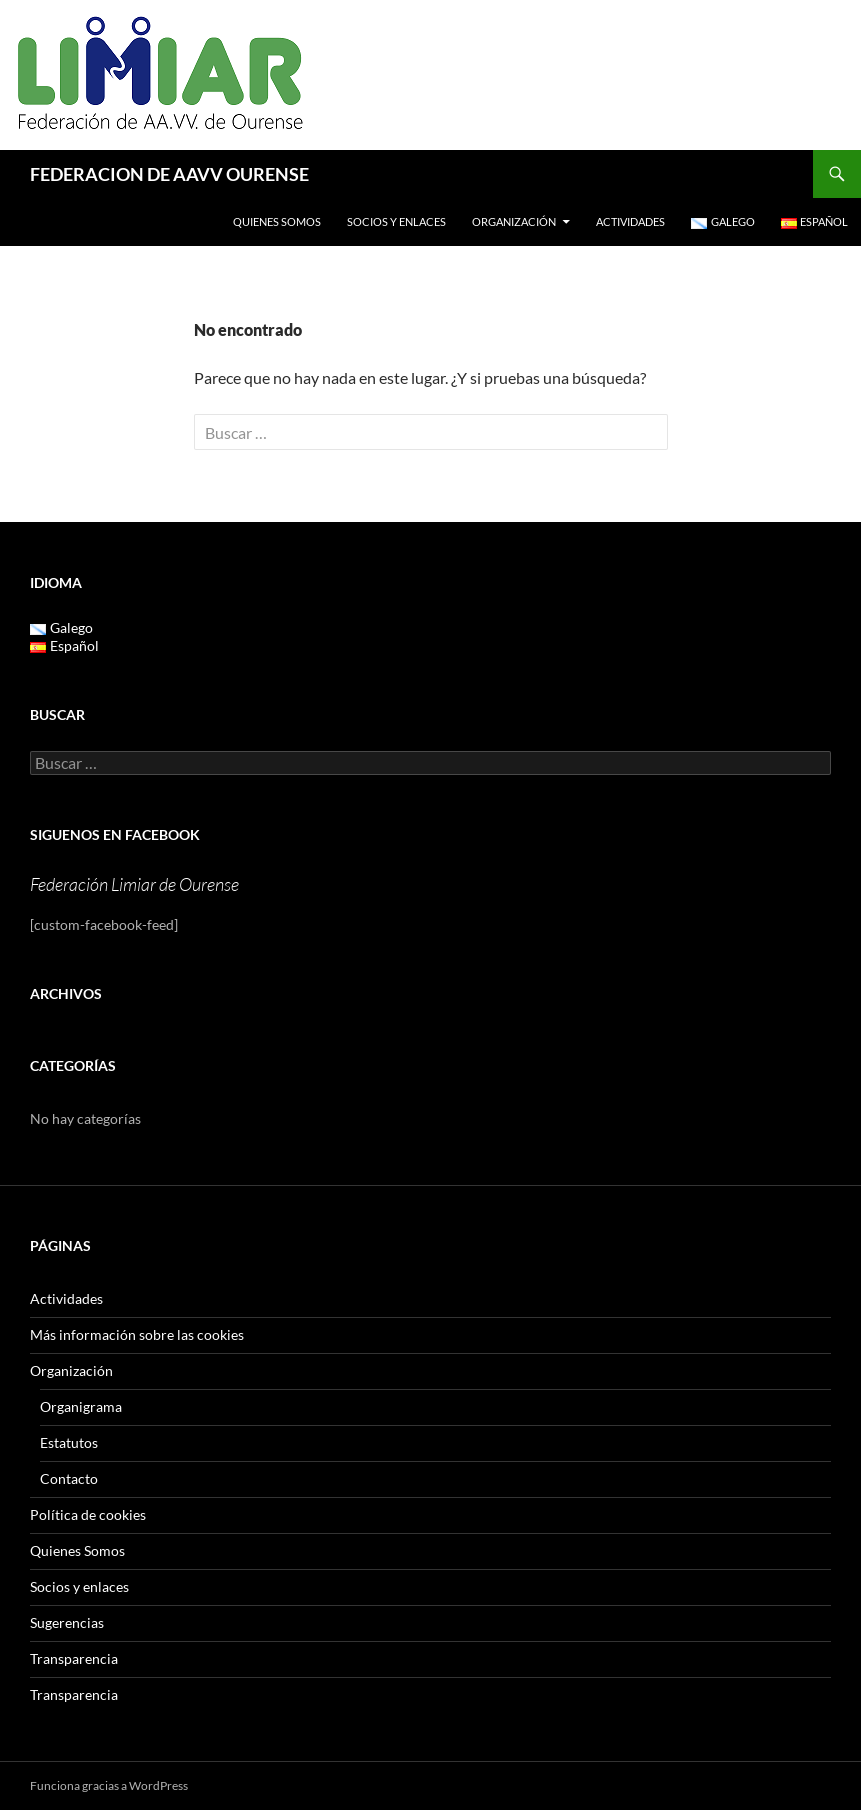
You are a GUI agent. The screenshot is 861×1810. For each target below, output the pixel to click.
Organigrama (81, 1406)
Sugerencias (67, 1622)
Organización (514, 221)
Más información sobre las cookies (137, 1334)
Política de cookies (88, 1514)
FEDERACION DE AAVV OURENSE (169, 174)
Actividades (630, 221)
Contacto (69, 1478)
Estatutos (69, 1442)
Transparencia (74, 1658)
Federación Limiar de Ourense (134, 884)
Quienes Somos (277, 221)
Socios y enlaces (396, 221)
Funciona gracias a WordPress (109, 1785)
